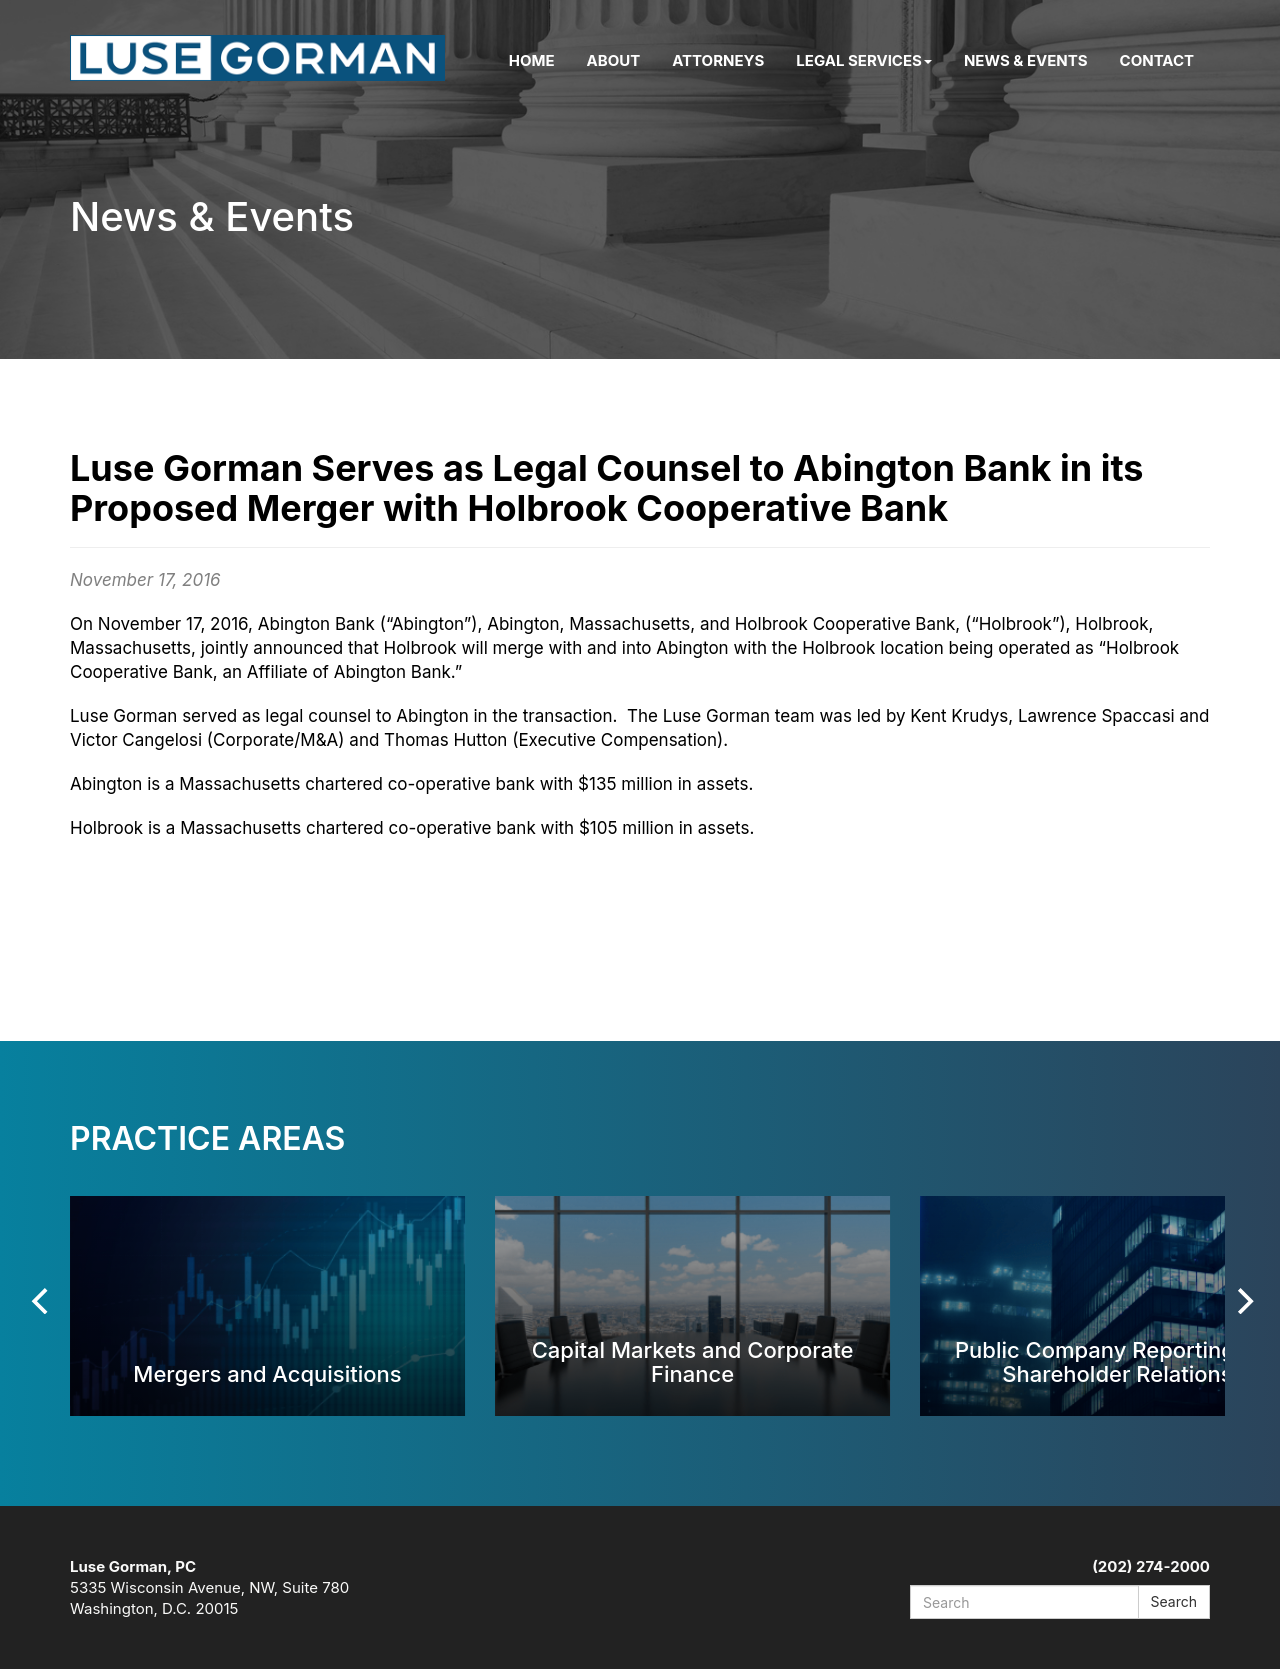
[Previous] (42, 1301)
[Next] (1243, 1301)
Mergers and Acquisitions (267, 1373)
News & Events (1026, 60)
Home (532, 60)
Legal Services (864, 60)
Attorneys (718, 60)
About (614, 60)
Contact (1157, 60)
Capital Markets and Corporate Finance (693, 1361)
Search (1174, 1601)
